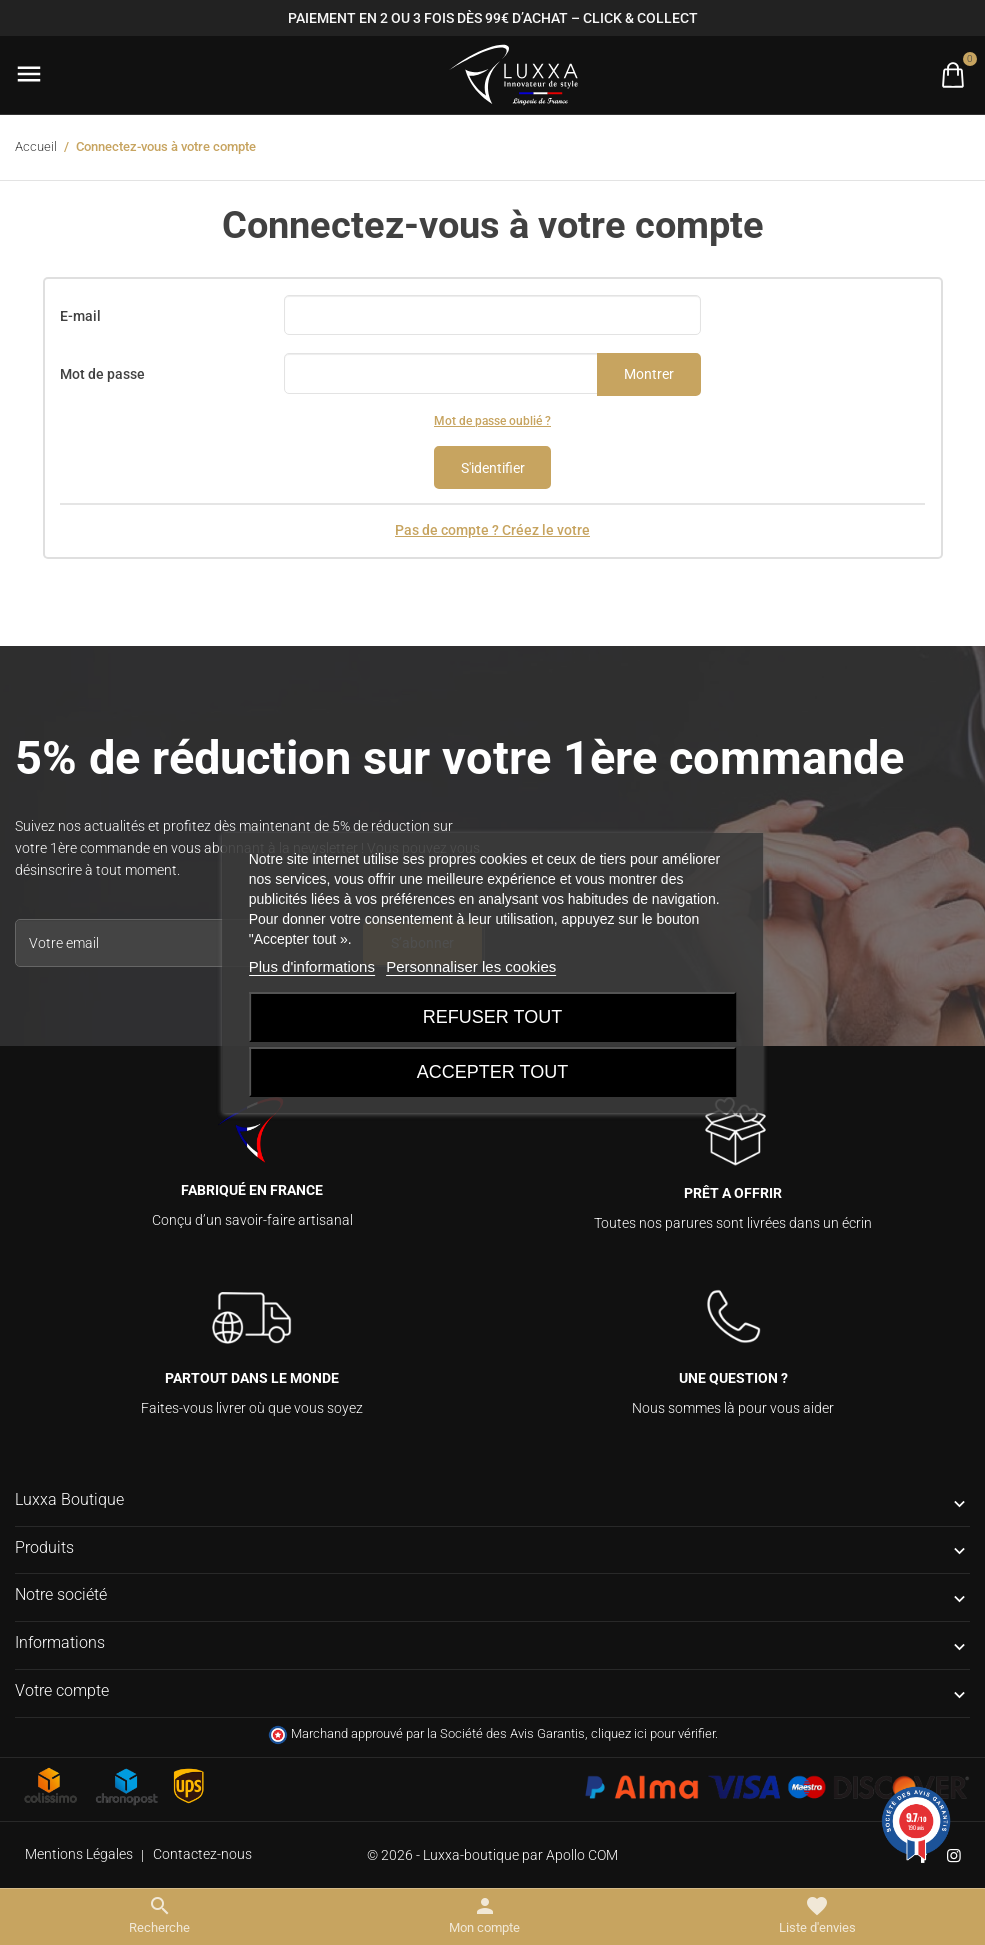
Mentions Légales (79, 1854)
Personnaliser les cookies (471, 966)
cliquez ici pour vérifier (653, 1733)
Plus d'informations (312, 966)
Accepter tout (492, 1072)
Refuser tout (492, 1017)
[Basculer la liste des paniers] (953, 75)
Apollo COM (582, 1855)
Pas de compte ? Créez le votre (492, 530)
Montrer (649, 374)
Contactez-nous (202, 1854)
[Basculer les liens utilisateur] (484, 1916)
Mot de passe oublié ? (492, 421)
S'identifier (493, 468)
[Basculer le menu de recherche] (159, 1916)
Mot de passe (102, 374)
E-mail (80, 316)
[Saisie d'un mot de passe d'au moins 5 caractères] (441, 373)
